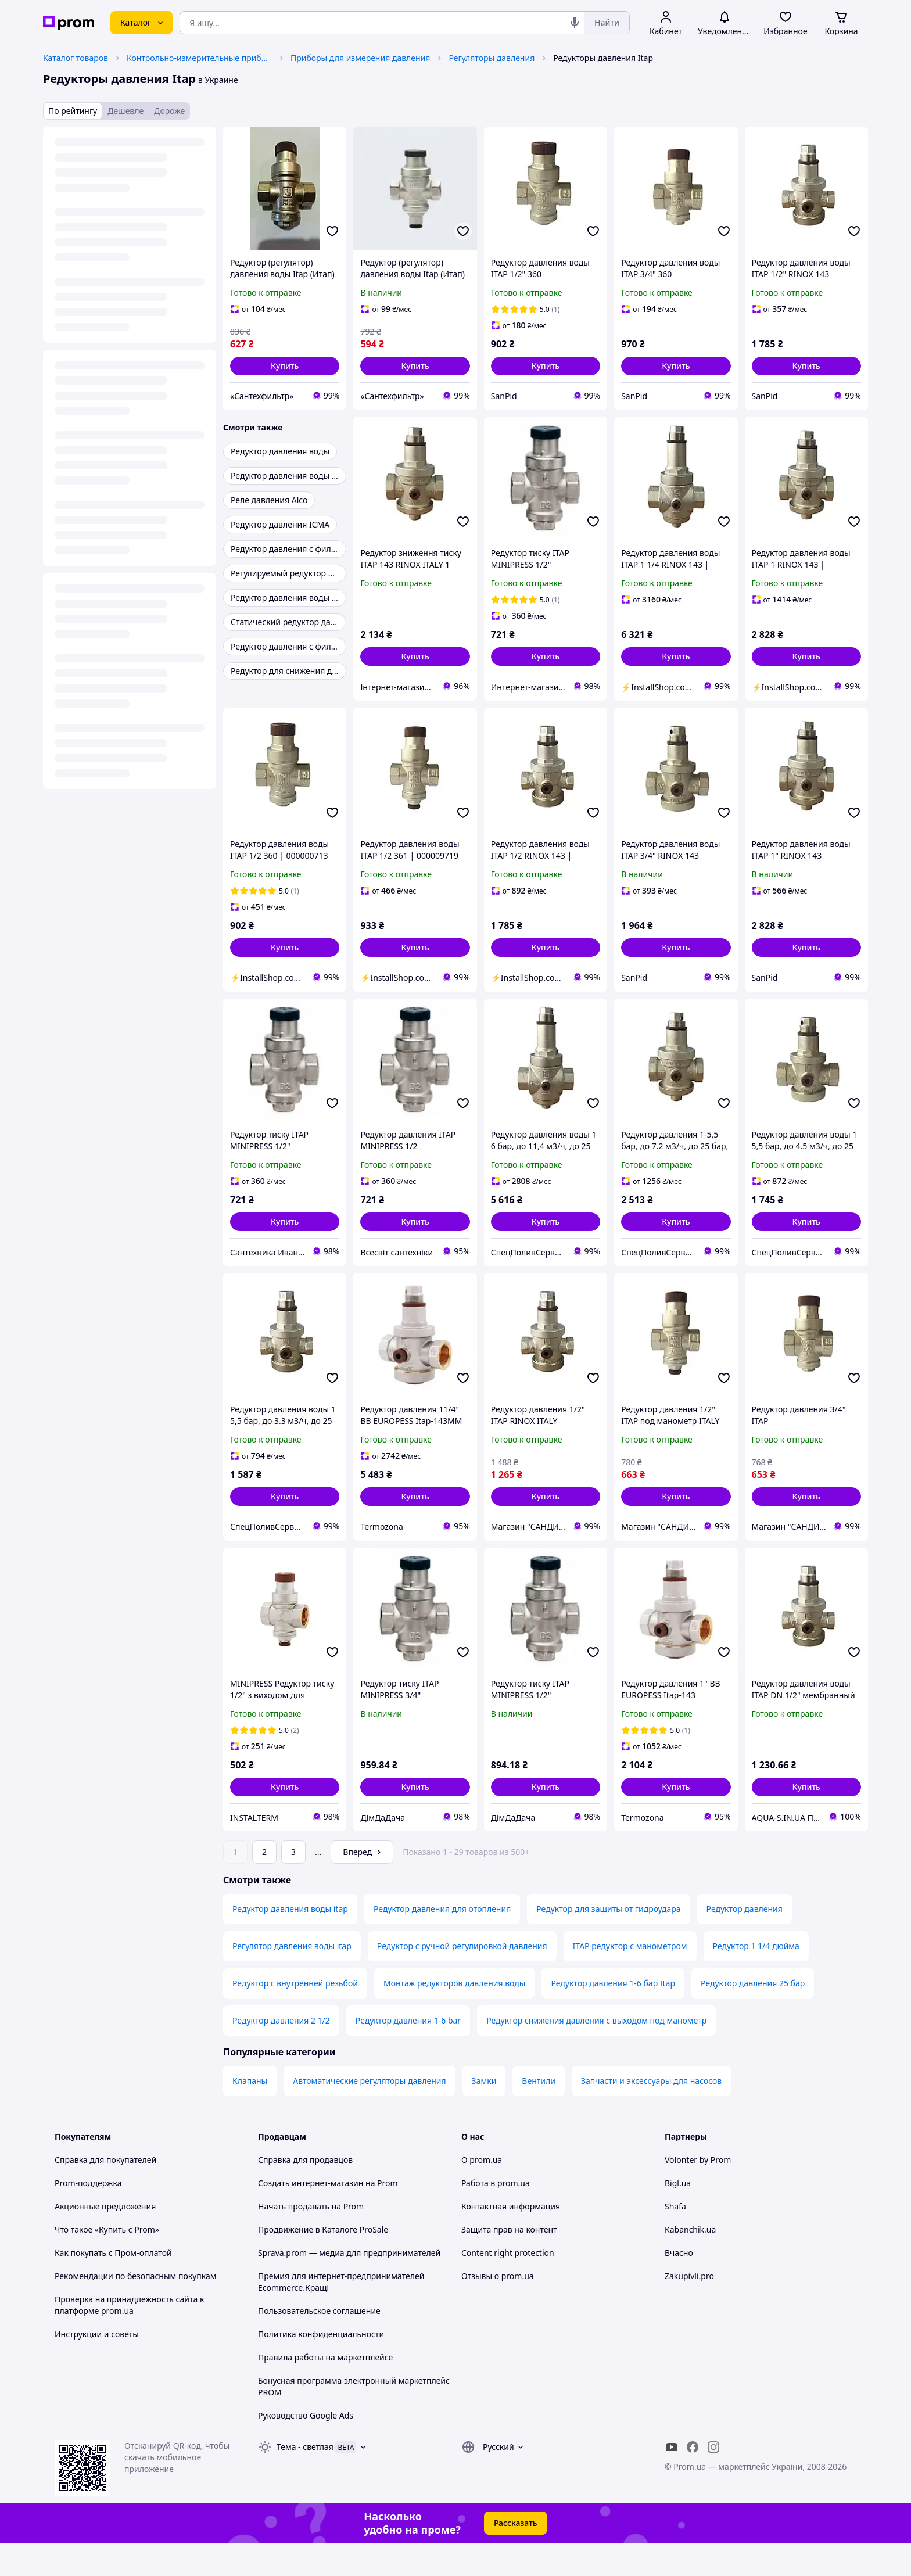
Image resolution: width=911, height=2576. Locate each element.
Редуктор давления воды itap (290, 1941)
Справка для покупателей (105, 2192)
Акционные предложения (105, 2238)
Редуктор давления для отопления (442, 1941)
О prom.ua (481, 2192)
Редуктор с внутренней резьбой (295, 2015)
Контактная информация (510, 2238)
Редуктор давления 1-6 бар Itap (613, 2015)
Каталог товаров (75, 57)
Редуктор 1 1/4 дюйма (756, 1978)
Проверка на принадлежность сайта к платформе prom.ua (129, 2337)
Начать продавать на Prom (311, 2238)
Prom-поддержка (88, 2215)
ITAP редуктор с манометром (630, 1978)
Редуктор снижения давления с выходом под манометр (596, 2052)
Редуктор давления (744, 1941)
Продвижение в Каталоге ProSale (323, 2262)
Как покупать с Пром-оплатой (113, 2285)
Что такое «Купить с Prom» (107, 2262)
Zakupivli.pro (689, 2308)
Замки (484, 2113)
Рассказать (515, 2555)
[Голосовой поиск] (574, 23)
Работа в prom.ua (495, 2215)
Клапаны (249, 2113)
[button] (284, 366)
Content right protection (507, 2285)
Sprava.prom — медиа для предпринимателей (349, 2285)
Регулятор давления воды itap (292, 1978)
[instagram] (713, 2480)
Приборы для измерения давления (360, 57)
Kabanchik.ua (690, 2262)
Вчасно (679, 2285)
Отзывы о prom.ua (497, 2308)
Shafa (675, 2238)
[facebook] (693, 2480)
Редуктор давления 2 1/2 (281, 2052)
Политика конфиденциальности (321, 2366)
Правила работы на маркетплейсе (325, 2389)
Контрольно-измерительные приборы (199, 57)
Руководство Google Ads (305, 2447)
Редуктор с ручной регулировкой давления (462, 1978)
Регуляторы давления (492, 57)
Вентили (538, 2113)
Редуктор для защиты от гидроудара (608, 1941)
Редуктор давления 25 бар (753, 2015)
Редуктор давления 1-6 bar (408, 2052)
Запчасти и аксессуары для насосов (651, 2113)
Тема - (305, 2479)
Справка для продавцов (305, 2192)
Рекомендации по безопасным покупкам (135, 2308)
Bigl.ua (678, 2215)
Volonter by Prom (698, 2192)
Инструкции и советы (97, 2366)
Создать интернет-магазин (310, 2215)
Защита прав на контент (509, 2262)
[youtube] (672, 2480)
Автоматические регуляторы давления (369, 2113)
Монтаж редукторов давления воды (454, 2015)
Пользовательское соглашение (319, 2343)
